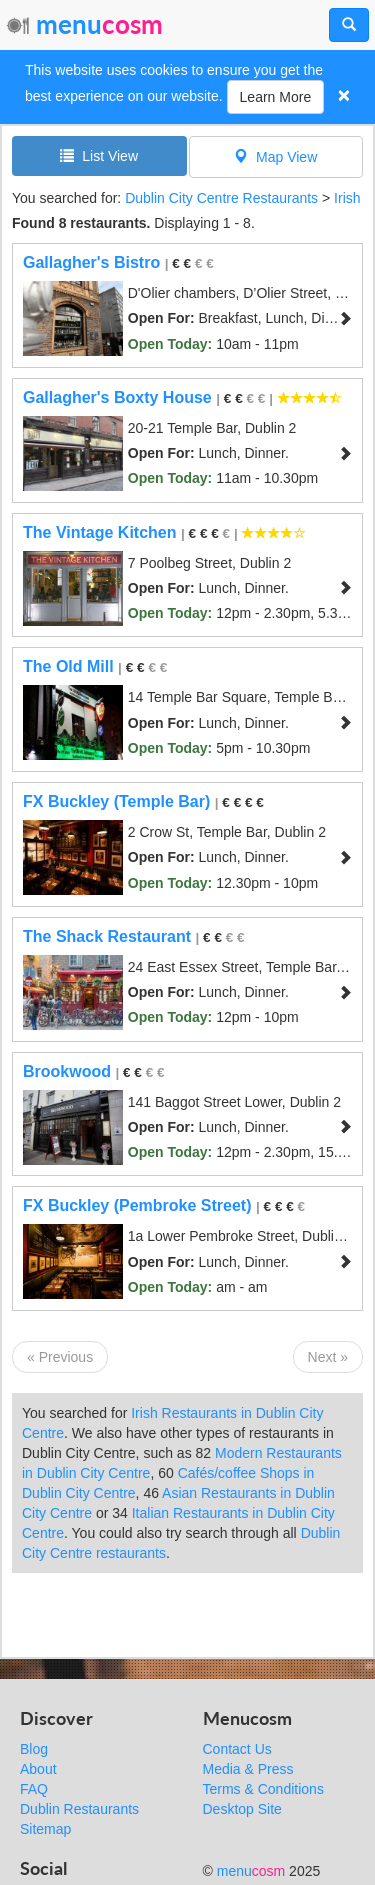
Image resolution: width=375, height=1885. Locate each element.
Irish (347, 198)
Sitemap (45, 1829)
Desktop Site (242, 1809)
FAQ (34, 1789)
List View (99, 155)
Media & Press (248, 1769)
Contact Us (237, 1749)
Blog (34, 1749)
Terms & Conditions (263, 1789)
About (38, 1769)
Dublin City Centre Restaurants (221, 198)
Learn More (276, 97)
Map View (275, 156)
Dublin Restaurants (79, 1809)
